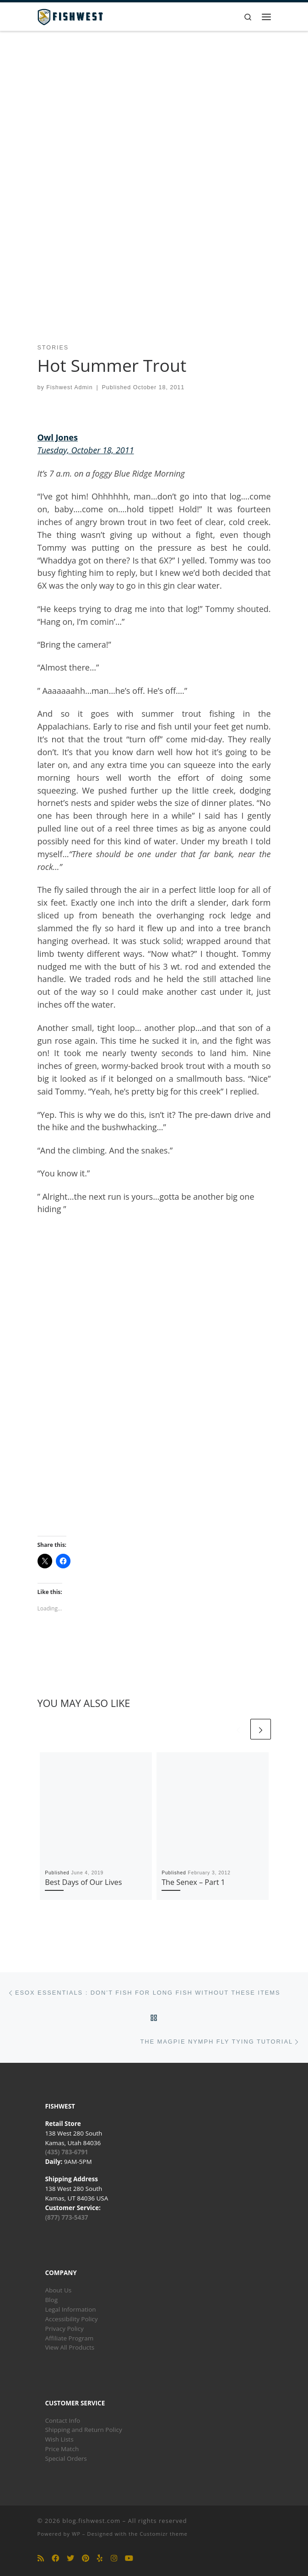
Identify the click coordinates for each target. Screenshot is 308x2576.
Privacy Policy (64, 2328)
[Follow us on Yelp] (100, 2558)
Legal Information (70, 2309)
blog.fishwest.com (91, 2521)
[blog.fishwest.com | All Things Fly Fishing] (70, 16)
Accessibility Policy (71, 2319)
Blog (51, 2300)
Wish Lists (59, 2439)
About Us (58, 2290)
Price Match (62, 2449)
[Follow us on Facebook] (55, 2558)
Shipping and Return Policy (83, 2430)
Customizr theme (164, 2533)
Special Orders (65, 2458)
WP (76, 2533)
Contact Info (62, 2420)
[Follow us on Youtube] (129, 2558)
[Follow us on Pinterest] (85, 2558)
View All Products (69, 2347)
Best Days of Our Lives (83, 1882)
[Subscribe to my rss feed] (41, 2558)
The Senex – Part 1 (193, 1882)
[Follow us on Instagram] (114, 2558)
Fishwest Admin (69, 387)
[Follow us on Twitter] (70, 2558)
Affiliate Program (69, 2338)
